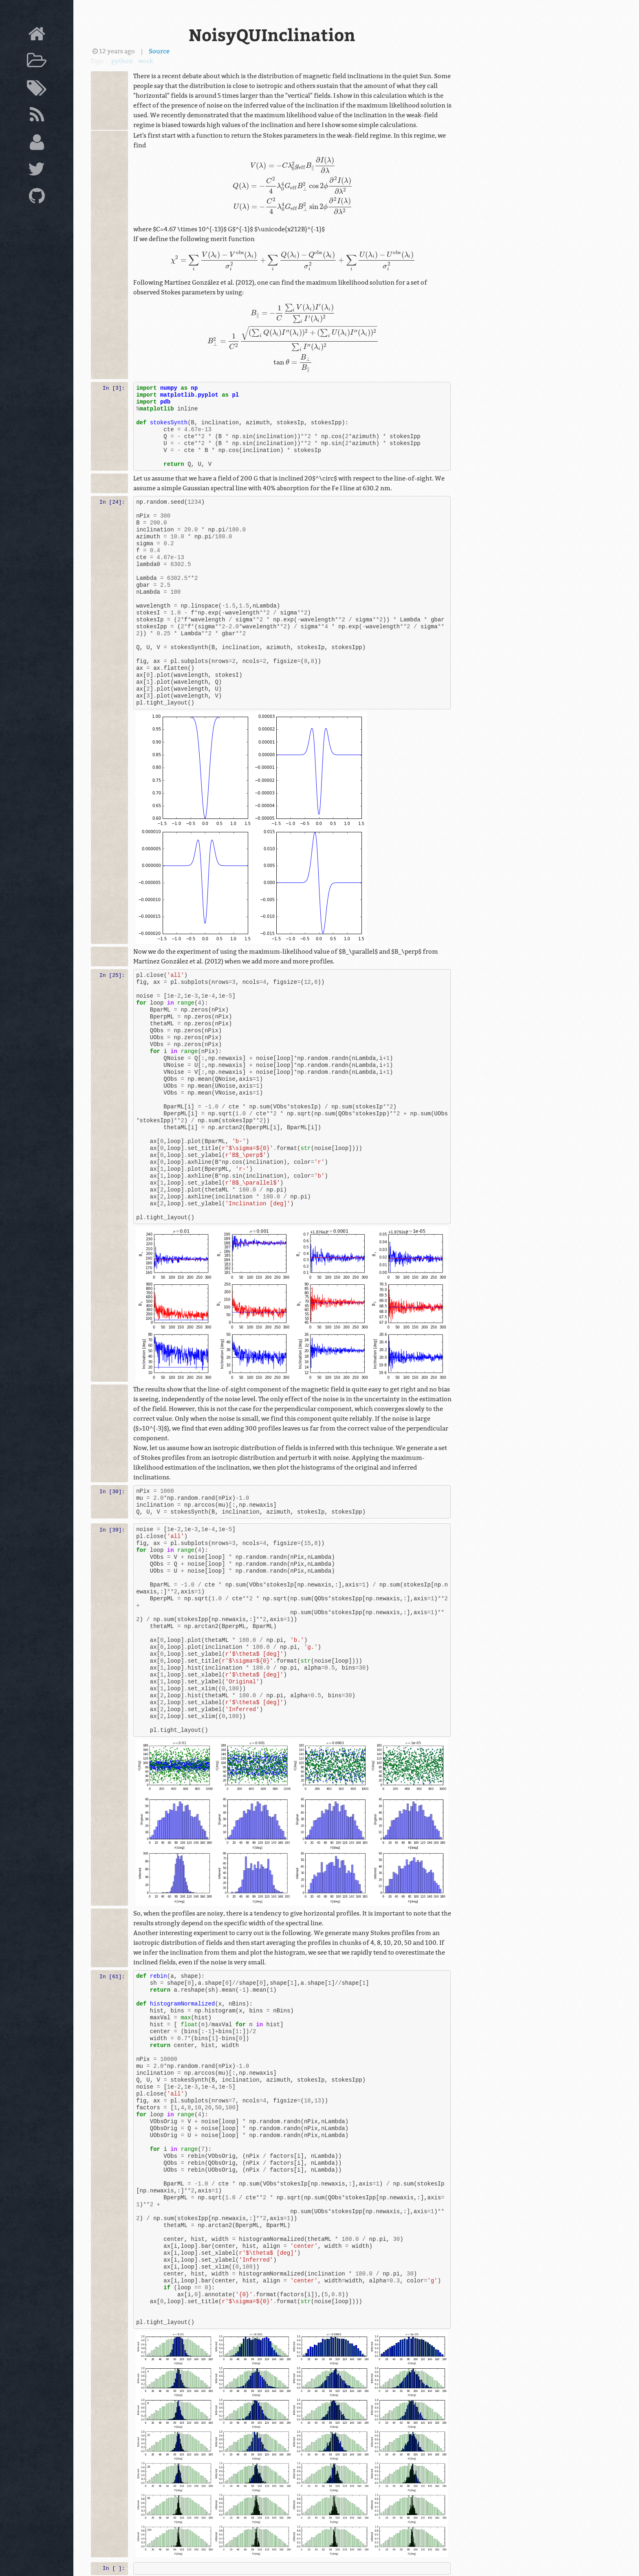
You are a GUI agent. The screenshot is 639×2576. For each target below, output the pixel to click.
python (122, 61)
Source (159, 51)
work (145, 61)
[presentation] (293, 187)
